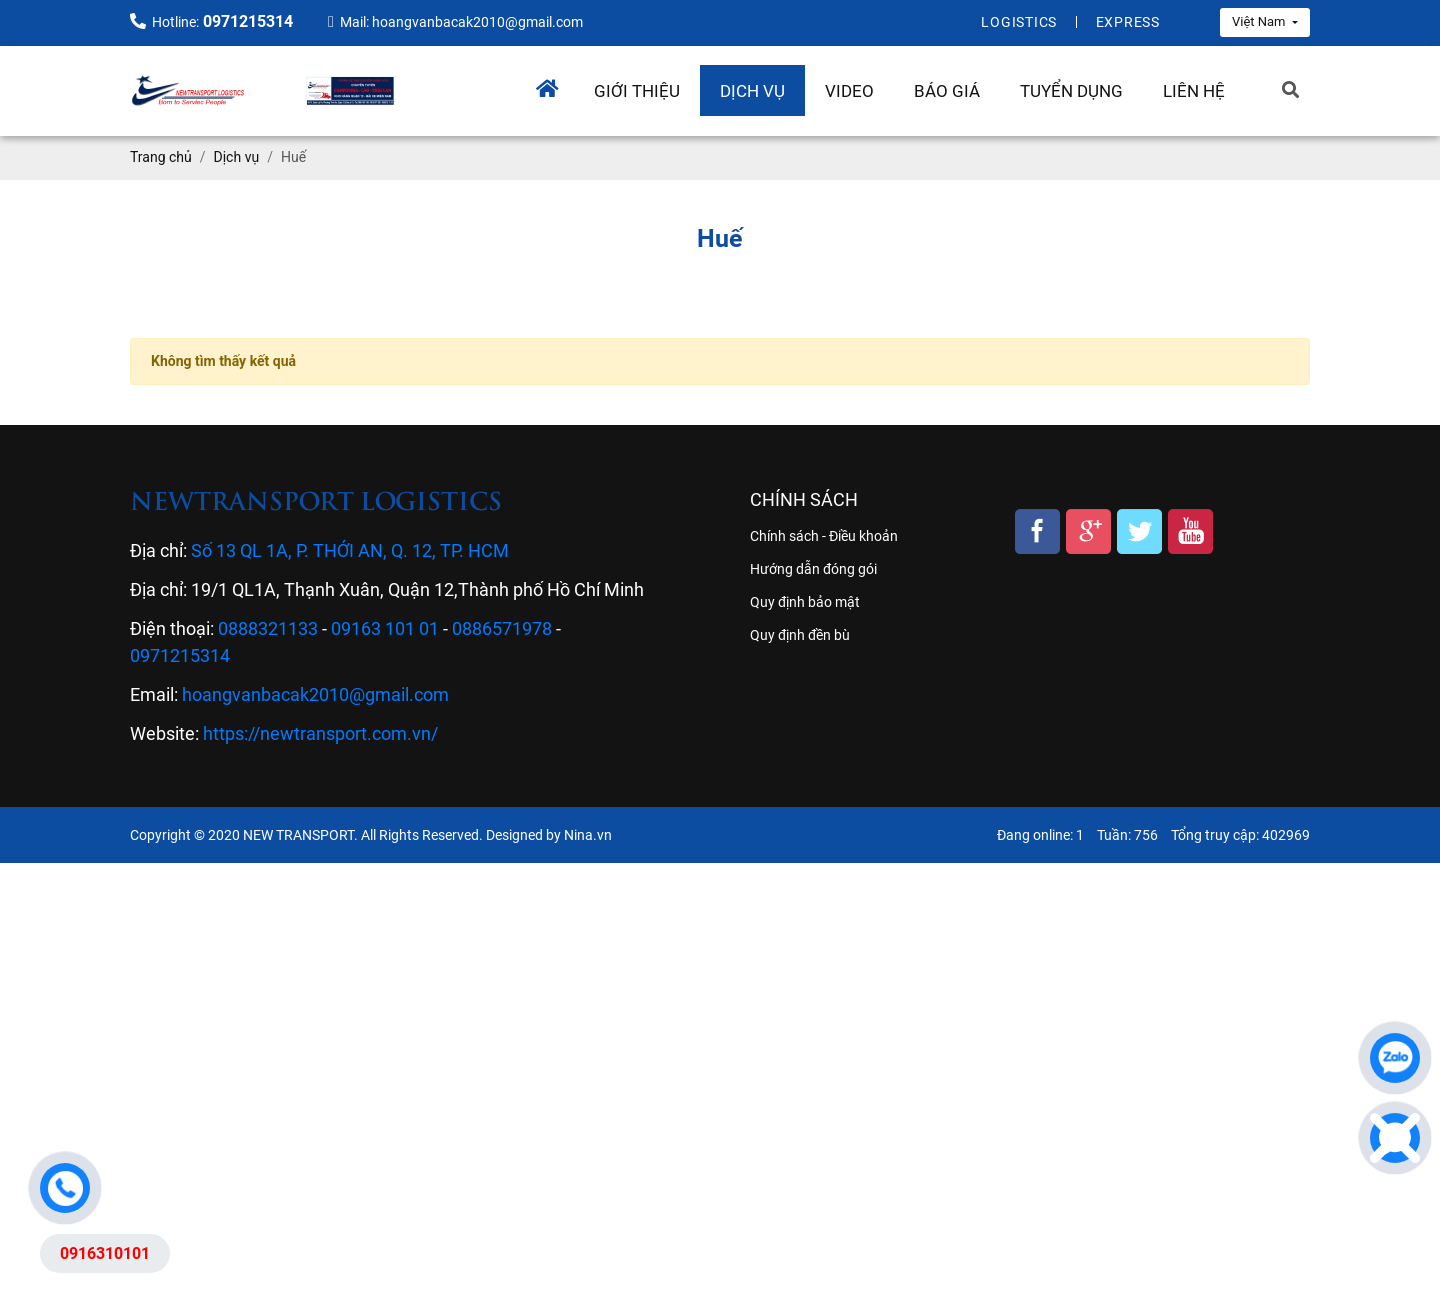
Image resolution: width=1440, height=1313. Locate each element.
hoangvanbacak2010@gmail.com (315, 694)
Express (1128, 22)
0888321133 (268, 628)
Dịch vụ (752, 91)
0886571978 (502, 628)
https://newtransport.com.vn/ (320, 733)
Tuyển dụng (1071, 91)
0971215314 (180, 655)
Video (849, 91)
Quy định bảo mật (805, 602)
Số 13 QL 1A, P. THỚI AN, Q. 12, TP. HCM (350, 550)
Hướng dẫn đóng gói (813, 569)
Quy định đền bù (800, 635)
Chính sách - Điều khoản (824, 536)
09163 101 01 (385, 628)
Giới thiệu (637, 91)
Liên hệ (1194, 91)
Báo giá (947, 91)
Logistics (1019, 22)
